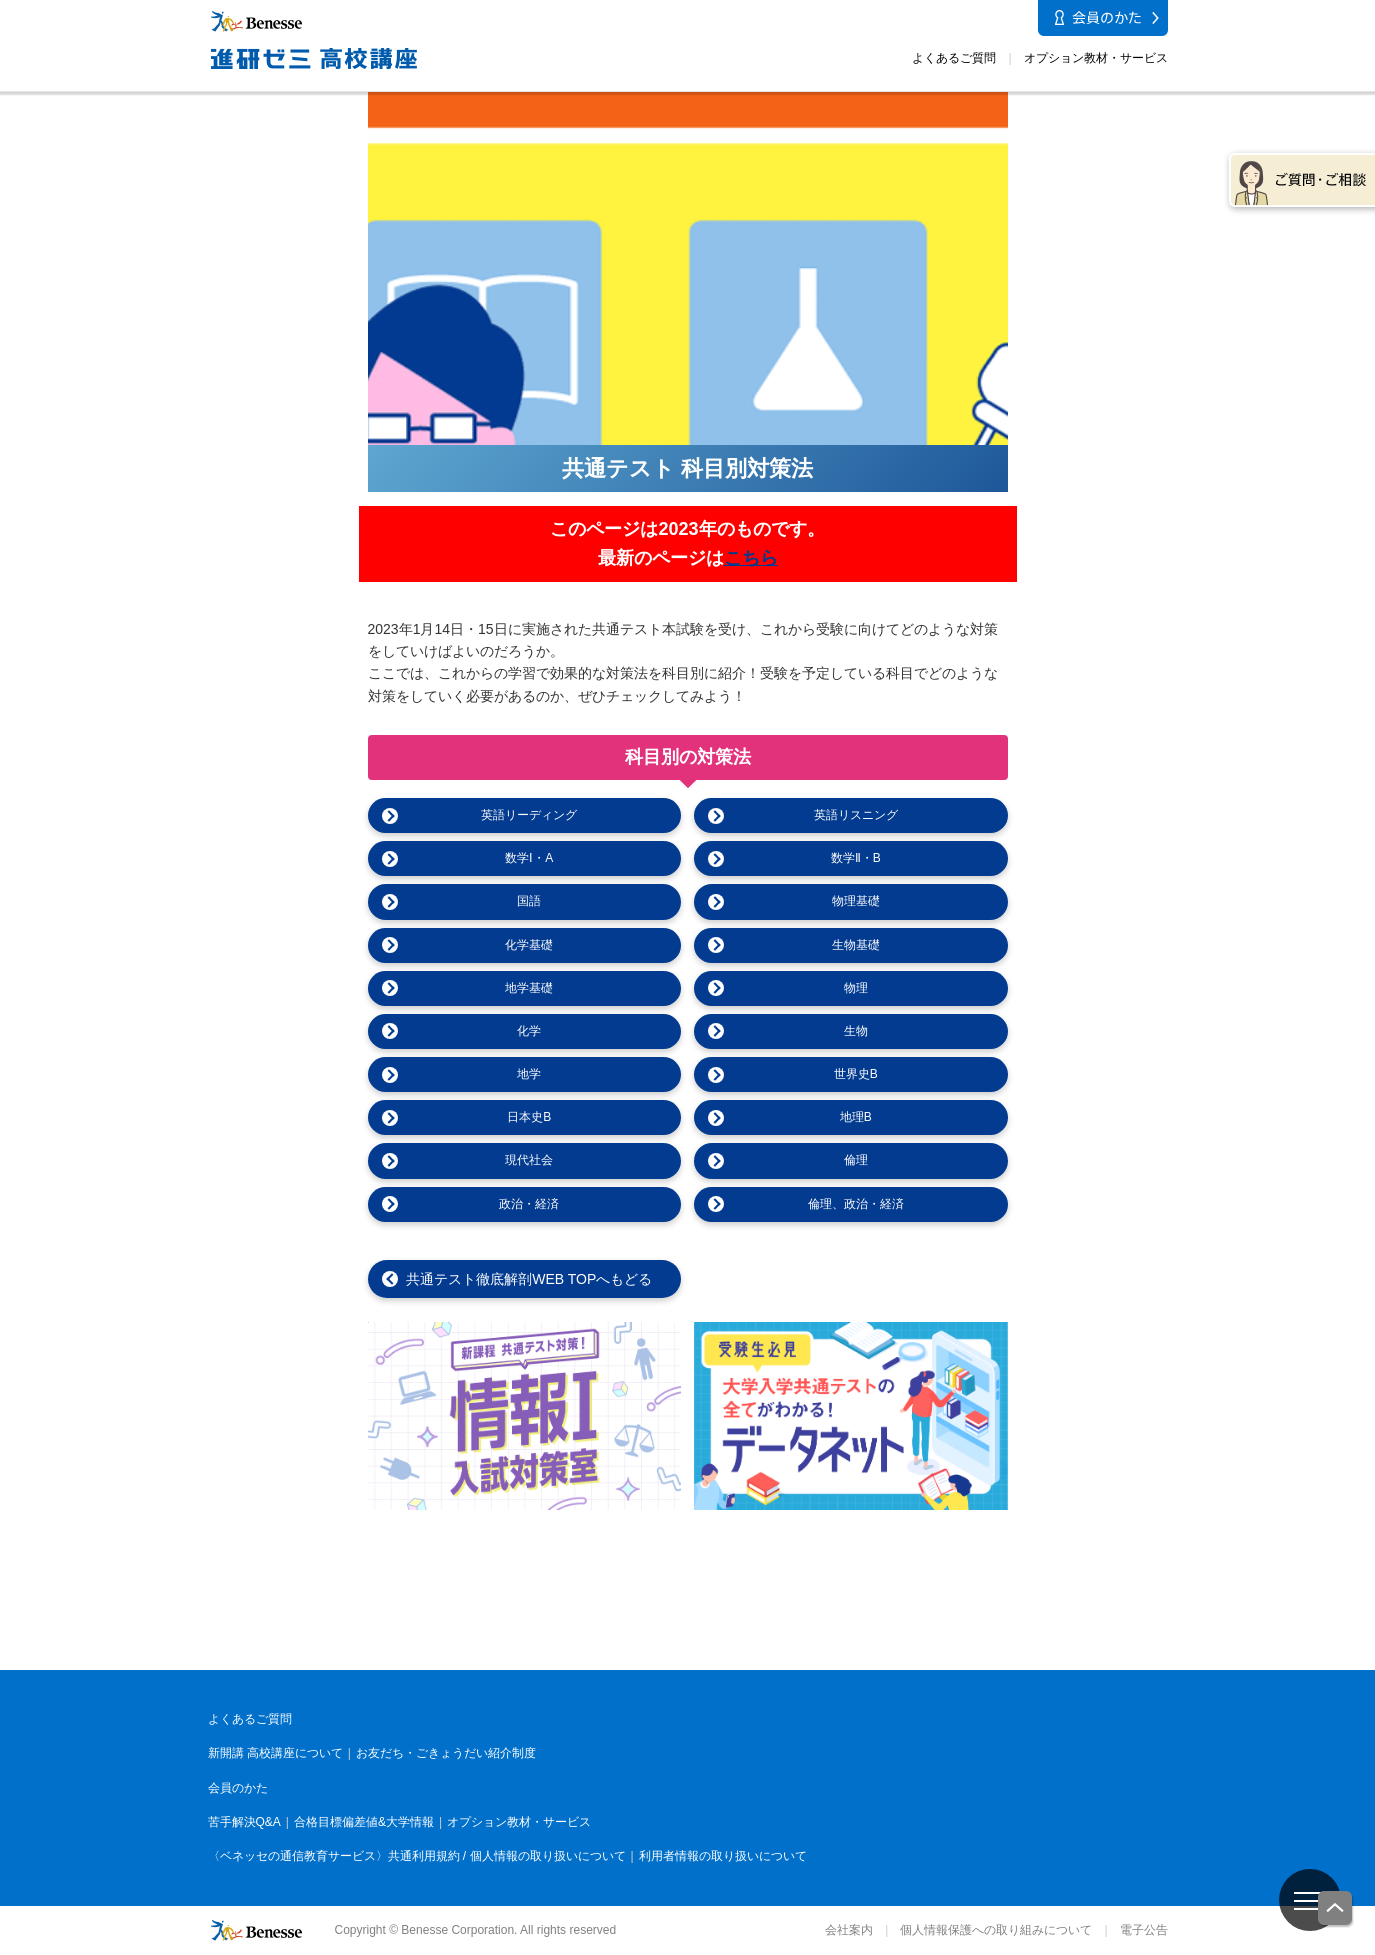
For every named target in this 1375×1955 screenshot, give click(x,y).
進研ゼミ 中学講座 (810, 1648)
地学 (529, 1074)
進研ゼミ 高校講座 (1055, 1643)
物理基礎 (856, 901)
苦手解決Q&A (244, 1822)
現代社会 (529, 1160)
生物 (856, 1031)
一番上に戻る (1336, 1909)
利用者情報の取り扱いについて (723, 1856)
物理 (856, 988)
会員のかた (238, 1788)
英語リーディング (529, 815)
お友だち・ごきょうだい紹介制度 (446, 1753)
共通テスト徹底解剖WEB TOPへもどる (529, 1279)
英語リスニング (856, 815)
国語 (529, 901)
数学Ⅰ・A (529, 858)
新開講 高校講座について (275, 1753)
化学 (529, 1031)
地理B (856, 1117)
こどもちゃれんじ (320, 1648)
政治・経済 (529, 1204)
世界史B (856, 1074)
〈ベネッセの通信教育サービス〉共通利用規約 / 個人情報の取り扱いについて (417, 1856)
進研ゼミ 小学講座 (565, 1648)
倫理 (856, 1160)
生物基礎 (856, 945)
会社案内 (849, 1930)
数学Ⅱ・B (856, 858)
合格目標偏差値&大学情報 (364, 1822)
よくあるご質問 (954, 58)
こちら (751, 558)
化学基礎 (529, 945)
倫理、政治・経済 (856, 1204)
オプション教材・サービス (1096, 58)
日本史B (529, 1117)
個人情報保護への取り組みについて (996, 1930)
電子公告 (1144, 1930)
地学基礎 (529, 988)
